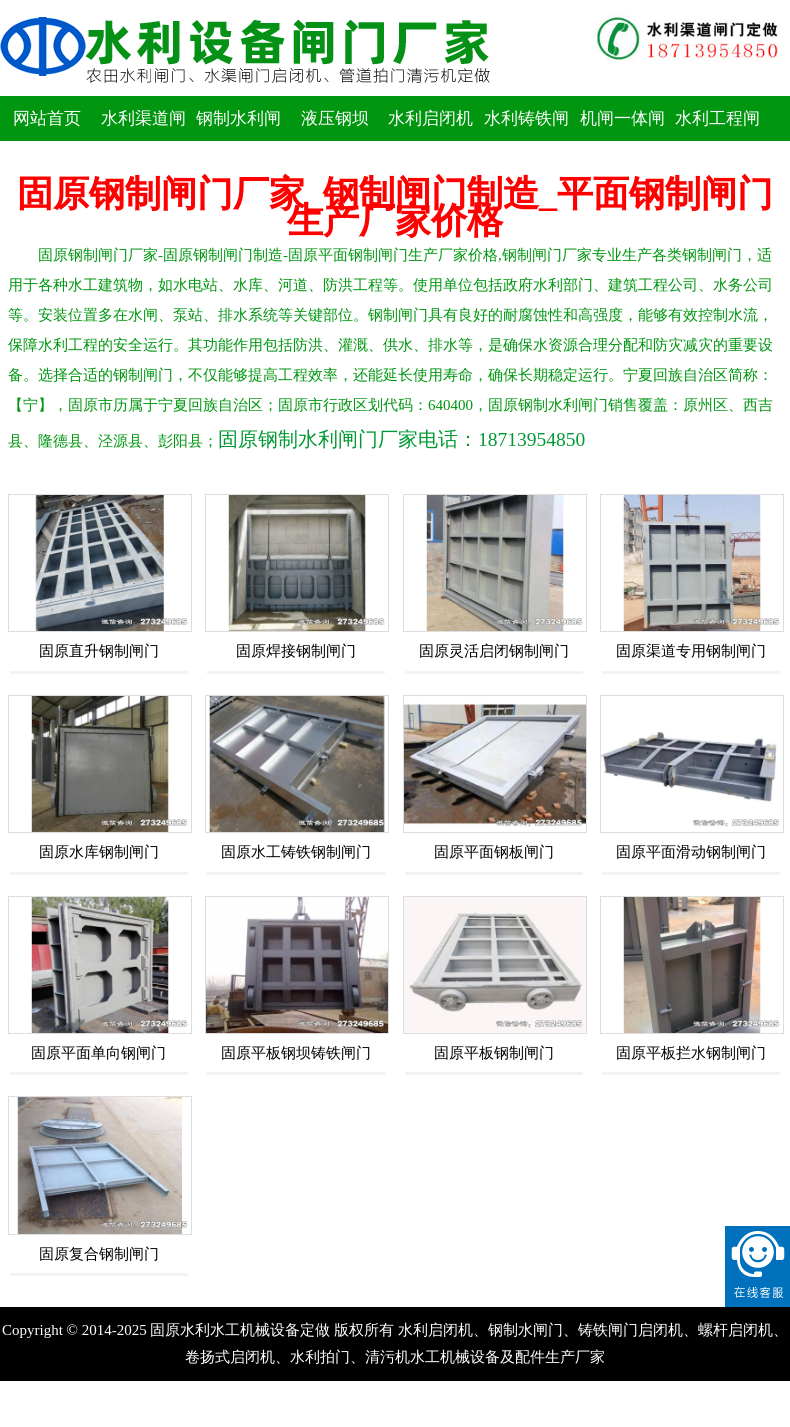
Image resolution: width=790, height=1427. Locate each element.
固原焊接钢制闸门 (296, 651)
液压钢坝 (335, 118)
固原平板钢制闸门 (494, 1053)
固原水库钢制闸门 (99, 852)
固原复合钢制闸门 (99, 1254)
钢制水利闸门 (238, 141)
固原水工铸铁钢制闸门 (296, 852)
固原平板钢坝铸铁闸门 (296, 1053)
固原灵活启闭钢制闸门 (494, 651)
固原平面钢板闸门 (494, 852)
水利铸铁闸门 (526, 141)
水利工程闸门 (717, 141)
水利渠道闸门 (143, 141)
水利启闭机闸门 (430, 141)
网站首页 (47, 118)
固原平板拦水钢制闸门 (691, 1053)
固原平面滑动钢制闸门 (691, 852)
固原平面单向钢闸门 (98, 1053)
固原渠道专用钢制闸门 (691, 651)
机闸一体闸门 (622, 141)
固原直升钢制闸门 (99, 651)
